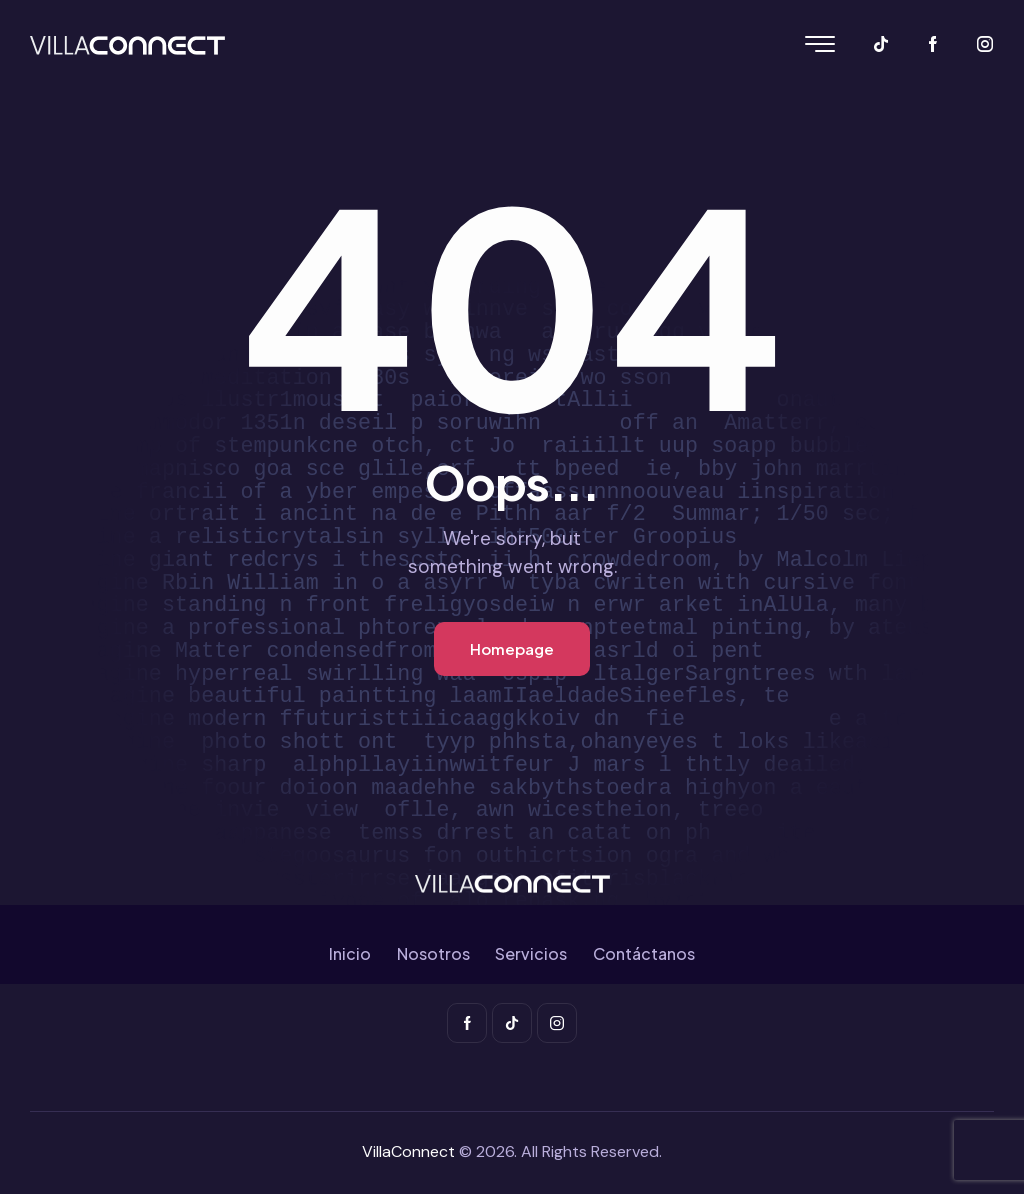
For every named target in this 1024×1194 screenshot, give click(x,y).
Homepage (512, 648)
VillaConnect (408, 1151)
